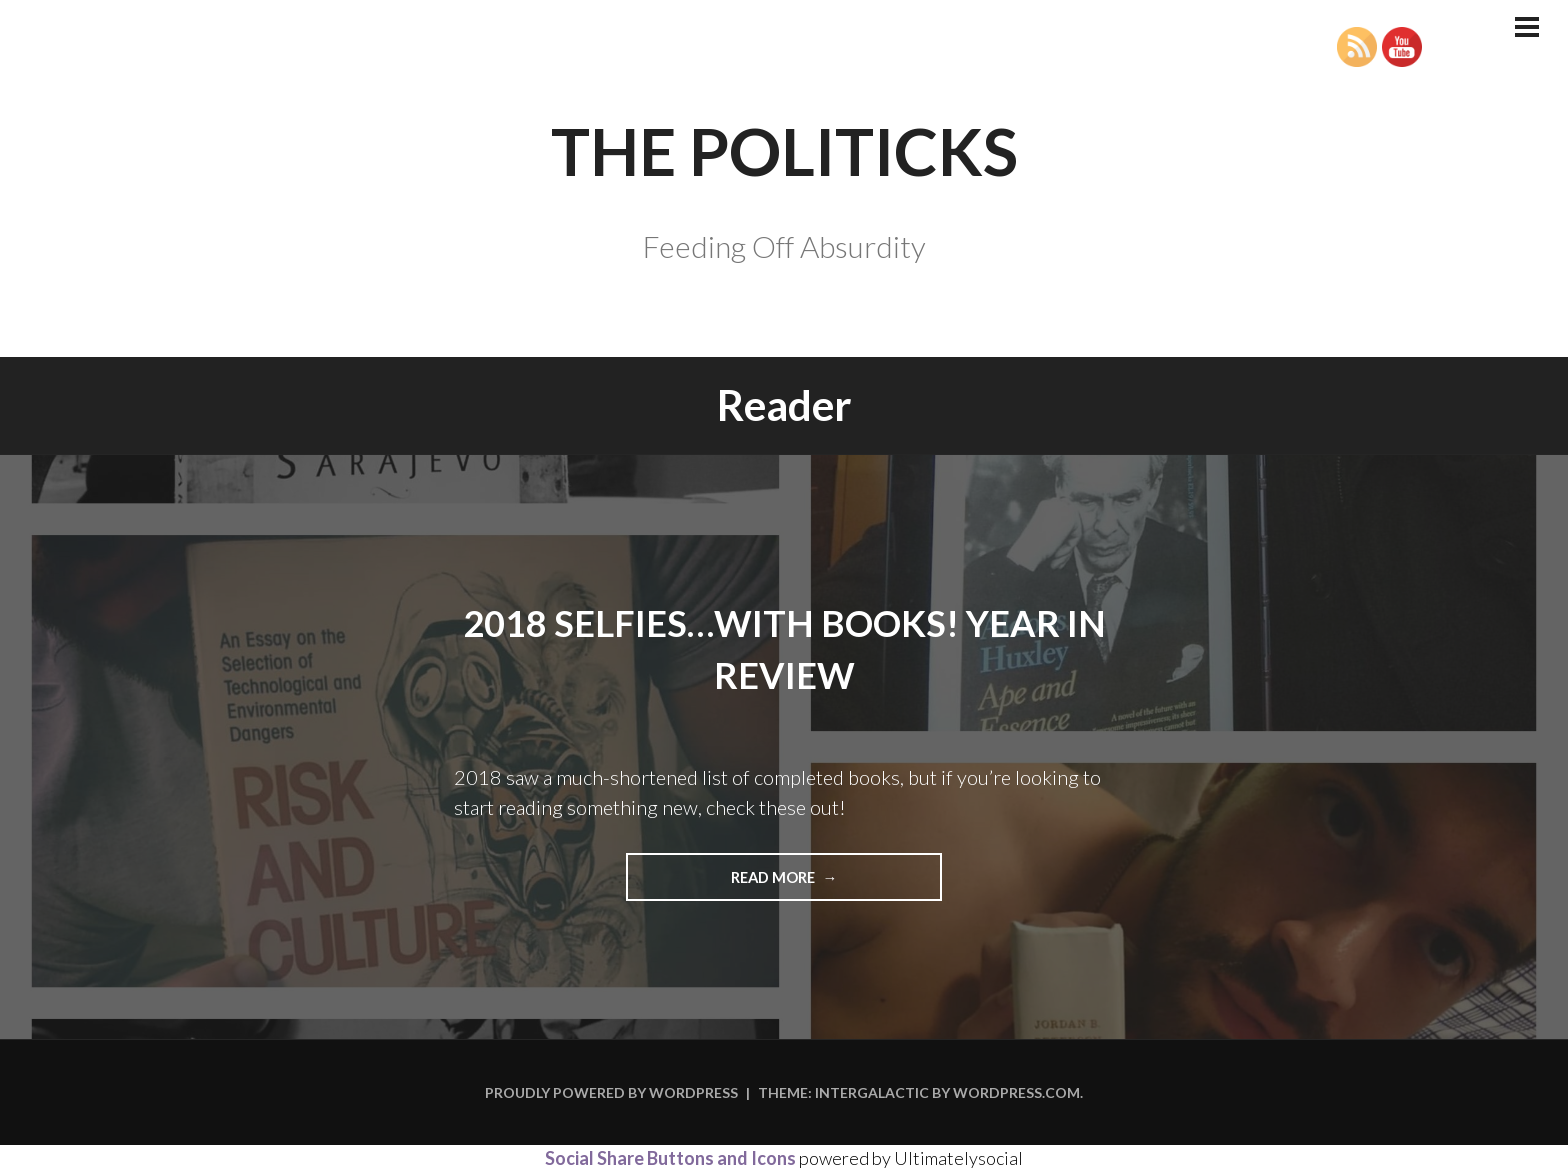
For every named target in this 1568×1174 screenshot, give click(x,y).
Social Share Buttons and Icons (670, 1160)
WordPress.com (1016, 1094)
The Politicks (784, 137)
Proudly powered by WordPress (611, 1094)
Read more (807, 884)
